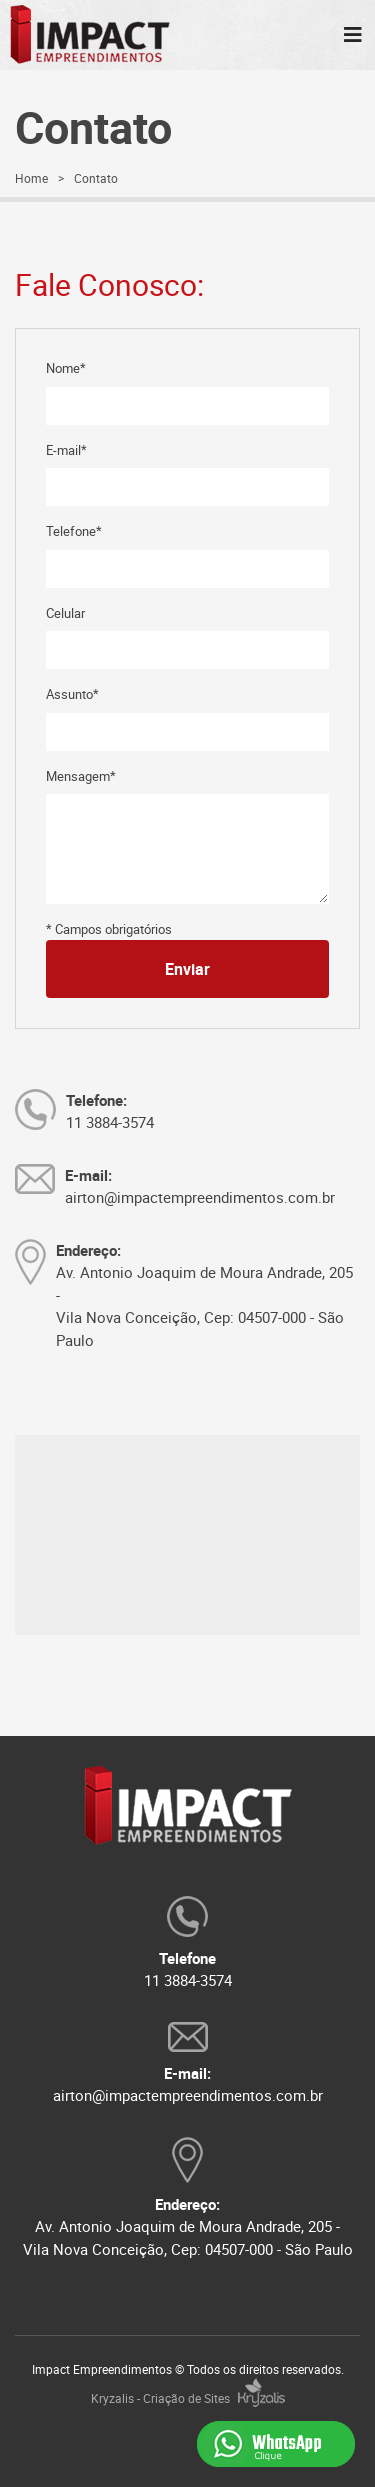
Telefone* (74, 531)
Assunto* (72, 694)
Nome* (66, 368)
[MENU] (353, 35)
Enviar (187, 969)
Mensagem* (81, 776)
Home (31, 178)
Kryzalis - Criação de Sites (188, 2398)
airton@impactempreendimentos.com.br (188, 2095)
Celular (65, 613)
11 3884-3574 (188, 1980)
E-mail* (66, 450)
